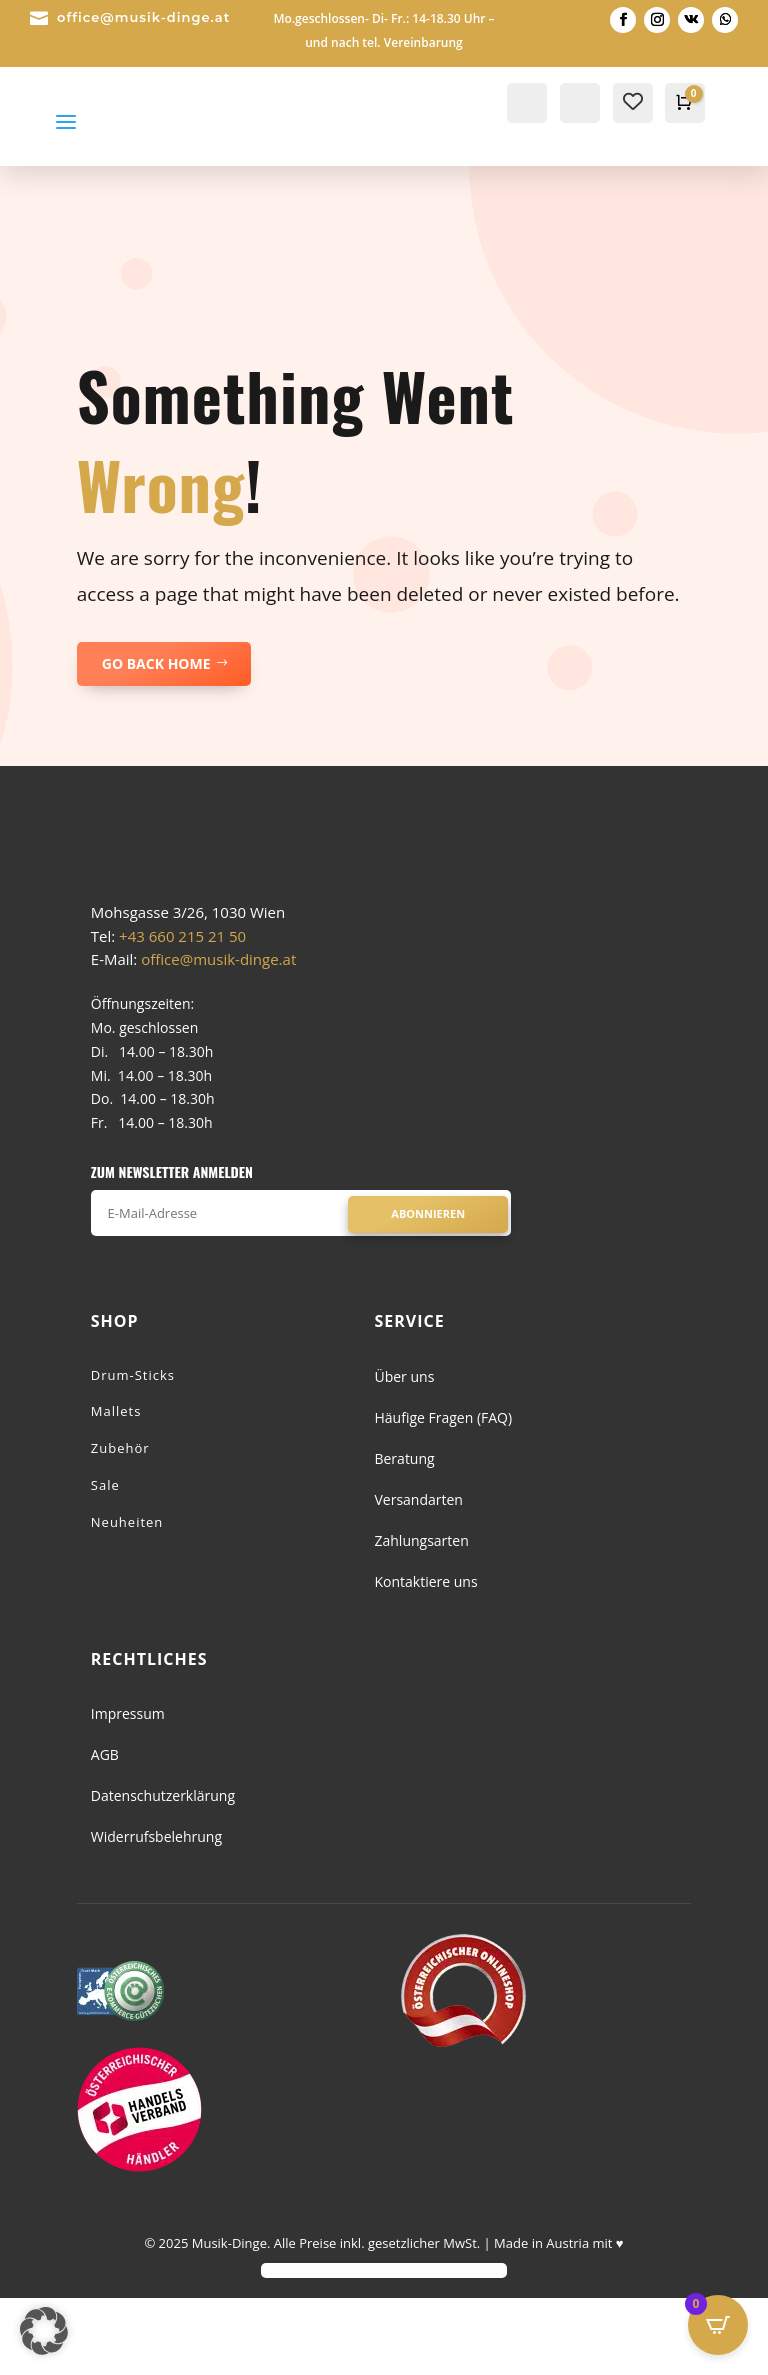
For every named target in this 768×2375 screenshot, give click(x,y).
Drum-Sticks (133, 1451)
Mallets (116, 1488)
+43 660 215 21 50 (182, 1012)
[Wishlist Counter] (633, 101)
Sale (105, 1561)
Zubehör (120, 1525)
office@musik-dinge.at (143, 17)
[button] (44, 2331)
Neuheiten (127, 1598)
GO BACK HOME (156, 663)
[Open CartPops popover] (718, 2325)
